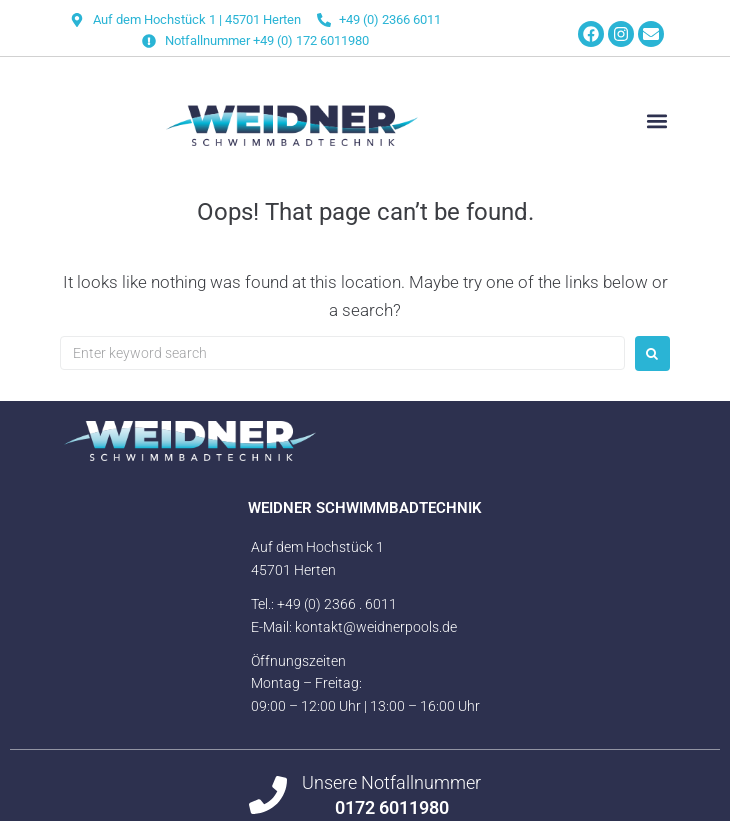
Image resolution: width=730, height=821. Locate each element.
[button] (657, 121)
